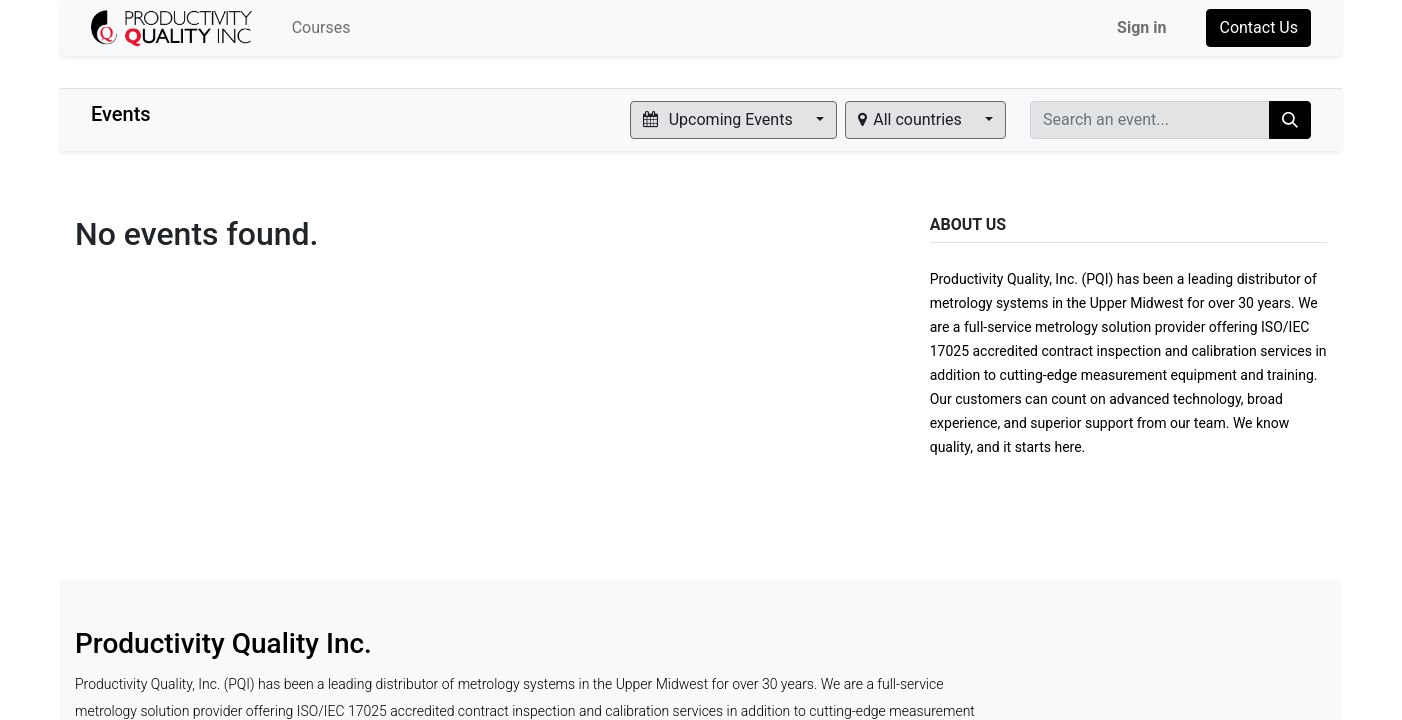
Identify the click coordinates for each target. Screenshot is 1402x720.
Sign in (1141, 27)
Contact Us (1258, 27)
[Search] (1290, 120)
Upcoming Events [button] (719, 119)
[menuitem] (321, 28)
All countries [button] (912, 119)
